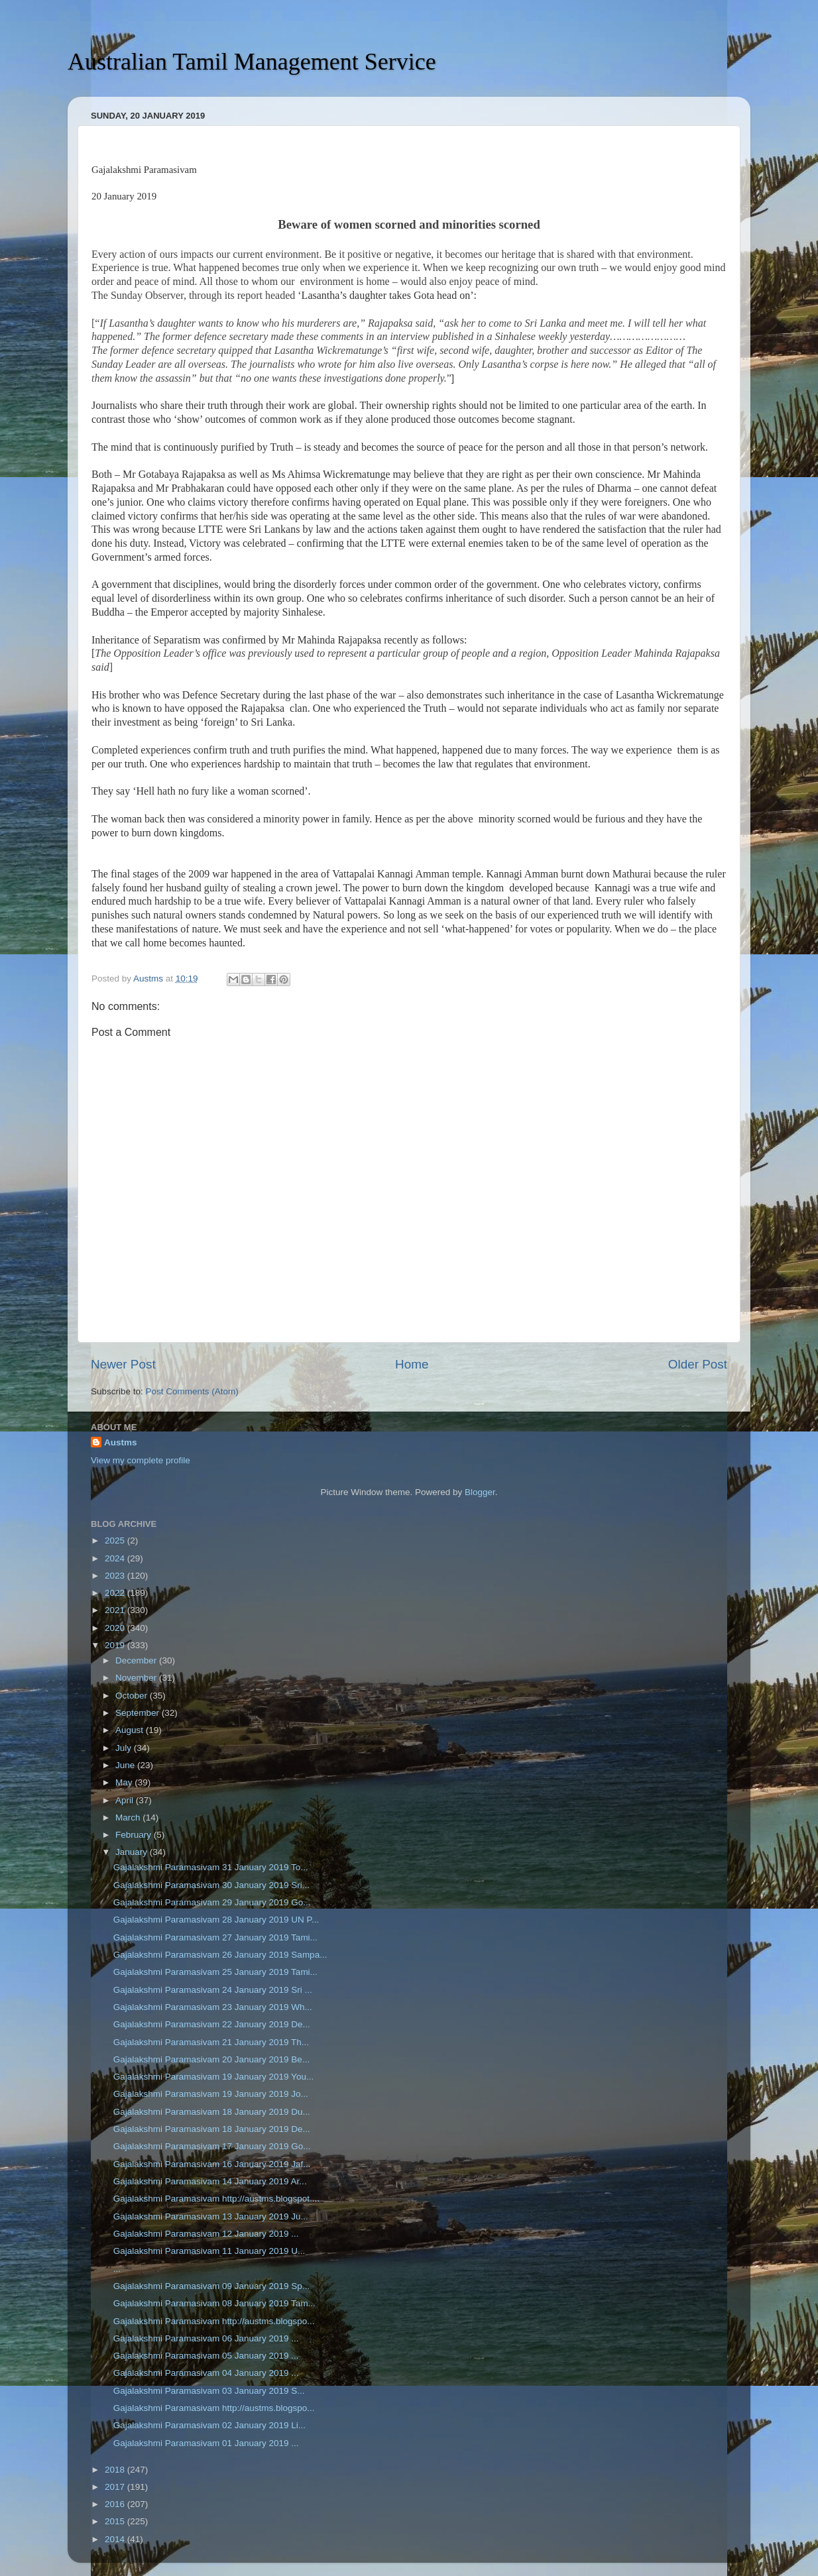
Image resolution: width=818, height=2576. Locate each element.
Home (411, 1364)
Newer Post (123, 1364)
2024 (116, 1558)
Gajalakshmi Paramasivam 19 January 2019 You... (213, 2077)
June (126, 1765)
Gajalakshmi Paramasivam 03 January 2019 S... (209, 2391)
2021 (116, 1610)
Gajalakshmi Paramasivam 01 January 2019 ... (206, 2443)
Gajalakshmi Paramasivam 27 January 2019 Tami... (215, 1937)
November (137, 1678)
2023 (116, 1576)
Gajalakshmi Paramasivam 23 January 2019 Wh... (212, 2007)
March (129, 1817)
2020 (116, 1628)
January (132, 1852)
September (138, 1713)
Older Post (697, 1364)
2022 (116, 1593)
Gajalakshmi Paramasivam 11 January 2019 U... (209, 2251)
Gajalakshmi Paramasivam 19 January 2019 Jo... (210, 2094)
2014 (116, 2539)
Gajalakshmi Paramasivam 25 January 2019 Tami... (215, 1972)
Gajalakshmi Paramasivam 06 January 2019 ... (206, 2338)
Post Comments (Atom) (192, 1391)
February (134, 1835)
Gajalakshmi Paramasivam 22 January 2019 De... (211, 2024)
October (132, 1696)
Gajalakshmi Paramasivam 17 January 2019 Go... (212, 2146)
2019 (116, 1645)
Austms (120, 1442)
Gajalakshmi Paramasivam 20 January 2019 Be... (211, 2059)
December (137, 1660)
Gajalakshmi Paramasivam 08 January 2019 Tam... (214, 2303)
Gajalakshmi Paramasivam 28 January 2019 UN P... (216, 1920)
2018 (116, 2470)
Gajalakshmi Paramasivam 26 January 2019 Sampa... (220, 1955)
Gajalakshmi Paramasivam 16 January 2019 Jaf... (212, 2164)
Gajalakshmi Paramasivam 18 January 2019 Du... (211, 2112)
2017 (116, 2487)
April (125, 1800)
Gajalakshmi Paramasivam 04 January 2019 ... (206, 2373)
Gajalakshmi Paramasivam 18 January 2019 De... (211, 2129)
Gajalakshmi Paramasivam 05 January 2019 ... (206, 2356)
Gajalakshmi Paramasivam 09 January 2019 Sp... (211, 2286)
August (130, 1730)
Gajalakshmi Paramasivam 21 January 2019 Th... (211, 2042)
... (117, 2269)
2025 (116, 1540)
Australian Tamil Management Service (252, 61)
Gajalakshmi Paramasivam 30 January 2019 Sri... (211, 1885)
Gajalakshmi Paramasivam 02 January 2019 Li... (209, 2425)
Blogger (480, 1492)
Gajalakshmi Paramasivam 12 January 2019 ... (206, 2234)
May (125, 1782)
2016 (116, 2504)
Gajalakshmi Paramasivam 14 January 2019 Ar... (210, 2181)
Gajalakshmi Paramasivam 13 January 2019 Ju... (210, 2216)
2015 (116, 2521)
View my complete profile (140, 1460)
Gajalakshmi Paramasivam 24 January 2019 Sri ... (212, 1990)
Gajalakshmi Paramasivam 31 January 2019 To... (210, 1867)
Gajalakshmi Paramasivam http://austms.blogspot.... (216, 2199)
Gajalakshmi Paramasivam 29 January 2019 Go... (212, 1902)
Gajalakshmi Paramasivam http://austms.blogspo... (214, 2321)
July (124, 1748)
